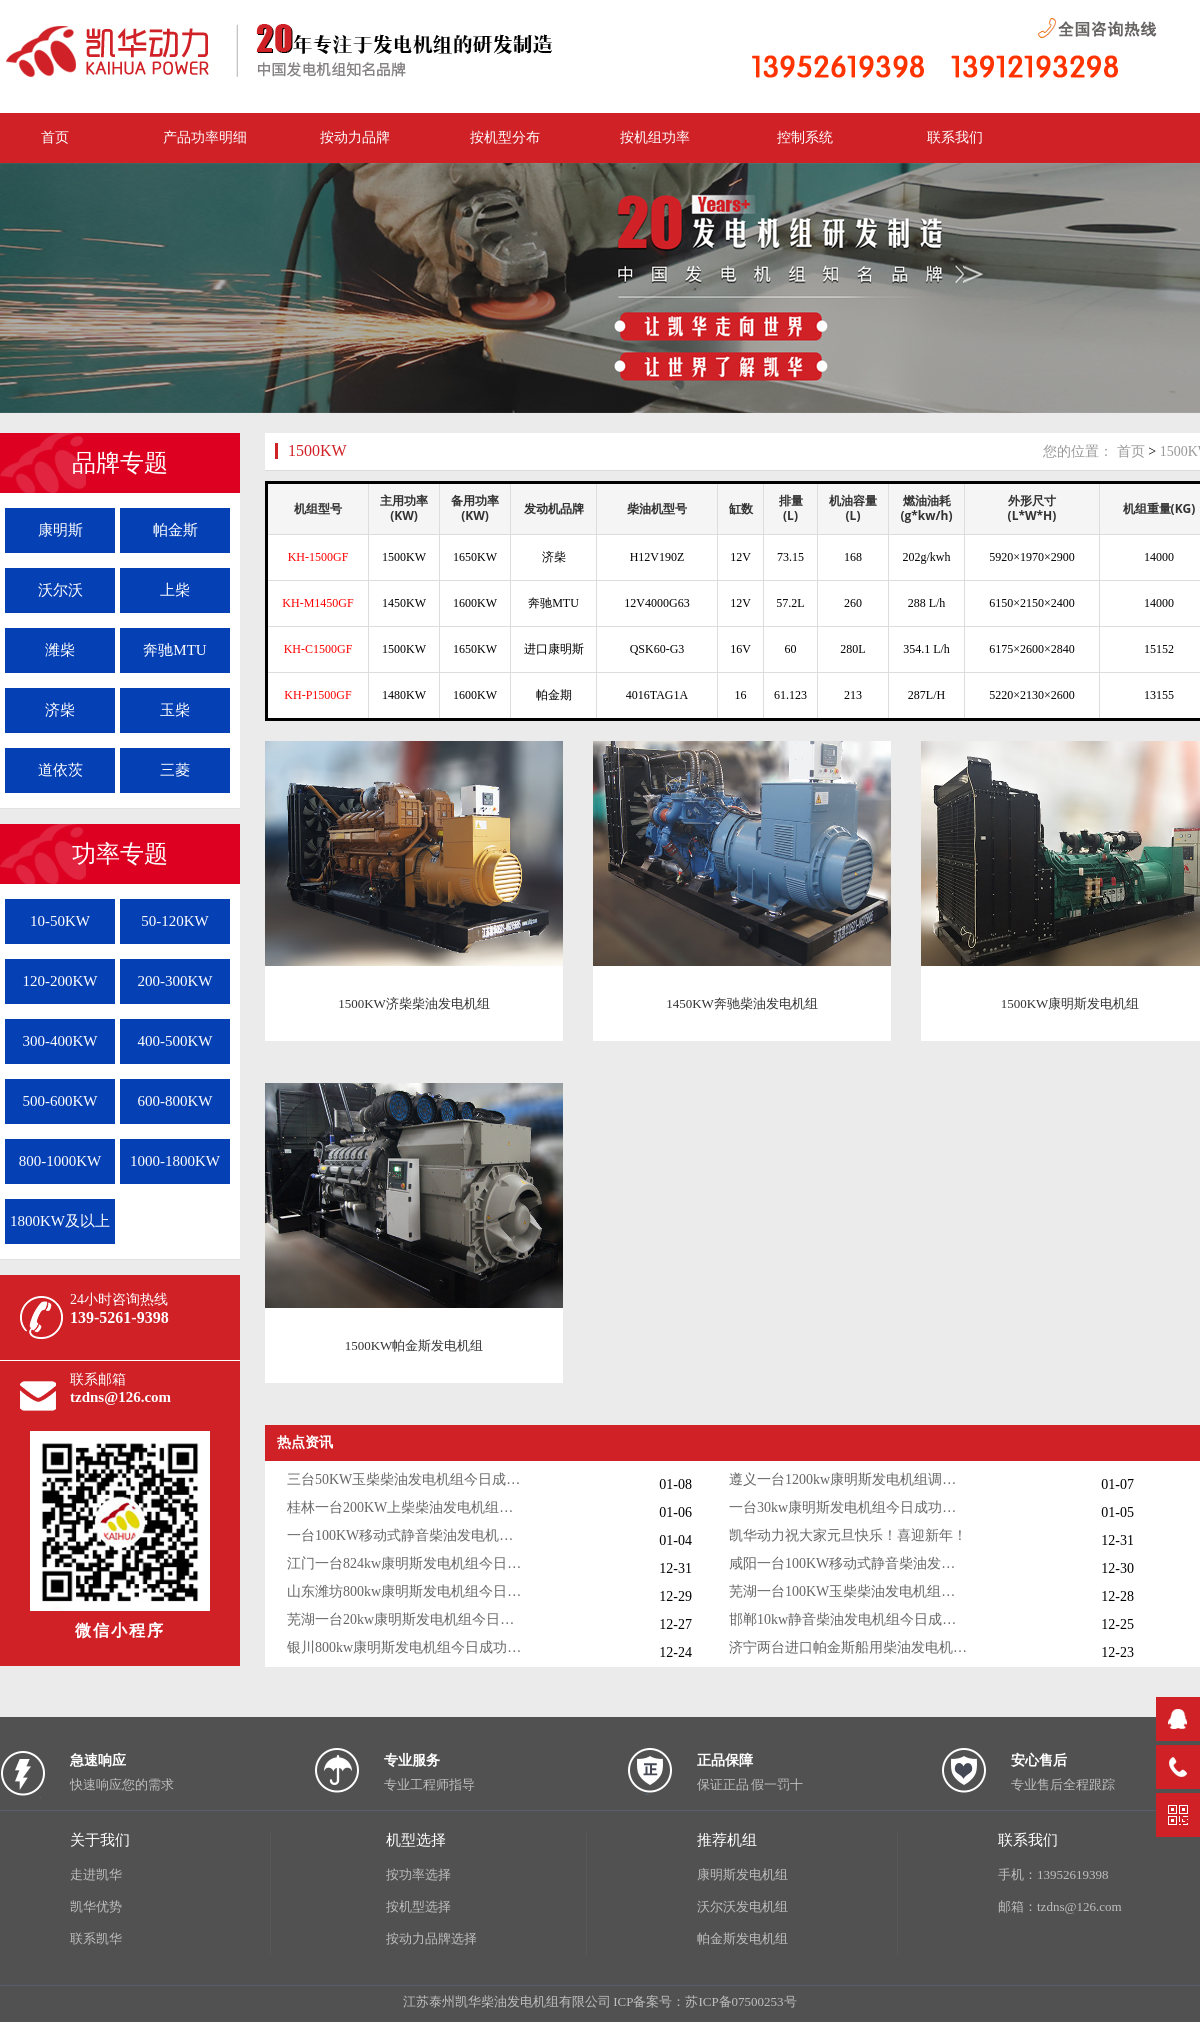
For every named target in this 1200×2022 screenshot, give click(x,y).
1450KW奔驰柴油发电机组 (742, 1003)
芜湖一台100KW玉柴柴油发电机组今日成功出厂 (849, 1591)
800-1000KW (60, 1161)
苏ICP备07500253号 (740, 2001)
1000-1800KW (175, 1161)
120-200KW (60, 981)
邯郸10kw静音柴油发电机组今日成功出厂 (849, 1619)
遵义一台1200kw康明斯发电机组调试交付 (849, 1479)
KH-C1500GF (318, 649)
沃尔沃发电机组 (742, 1906)
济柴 (60, 710)
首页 (1131, 451)
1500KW (317, 450)
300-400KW (60, 1041)
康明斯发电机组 (742, 1874)
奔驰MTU (174, 650)
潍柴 (60, 650)
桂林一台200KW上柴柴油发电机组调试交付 (407, 1507)
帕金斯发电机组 (742, 1938)
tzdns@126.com (120, 1397)
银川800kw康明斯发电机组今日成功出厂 (407, 1647)
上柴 (175, 590)
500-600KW (60, 1101)
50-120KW (175, 921)
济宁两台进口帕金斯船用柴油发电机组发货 (849, 1647)
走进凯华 (96, 1874)
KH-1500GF (318, 557)
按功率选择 (418, 1874)
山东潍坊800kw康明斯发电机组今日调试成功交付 (407, 1591)
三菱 (175, 770)
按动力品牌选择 (431, 1938)
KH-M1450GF (317, 603)
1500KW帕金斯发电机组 (414, 1345)
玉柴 (175, 710)
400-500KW (175, 1041)
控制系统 (805, 137)
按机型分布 (505, 137)
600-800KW (175, 1101)
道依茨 (60, 770)
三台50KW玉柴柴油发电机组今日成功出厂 (407, 1479)
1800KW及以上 (60, 1221)
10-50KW (60, 921)
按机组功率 (655, 137)
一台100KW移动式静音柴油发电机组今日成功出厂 (407, 1535)
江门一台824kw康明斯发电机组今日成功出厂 (407, 1563)
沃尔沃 (60, 590)
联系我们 (955, 137)
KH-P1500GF (317, 695)
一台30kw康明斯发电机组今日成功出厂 (849, 1507)
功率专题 (120, 854)
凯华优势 (96, 1906)
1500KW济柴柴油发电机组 (414, 1003)
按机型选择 (418, 1906)
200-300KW (175, 981)
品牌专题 (120, 463)
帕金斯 (175, 530)
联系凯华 (96, 1938)
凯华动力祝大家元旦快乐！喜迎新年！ (848, 1535)
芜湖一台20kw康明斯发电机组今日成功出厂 (407, 1619)
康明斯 (60, 530)
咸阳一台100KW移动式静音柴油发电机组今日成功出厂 (849, 1563)
